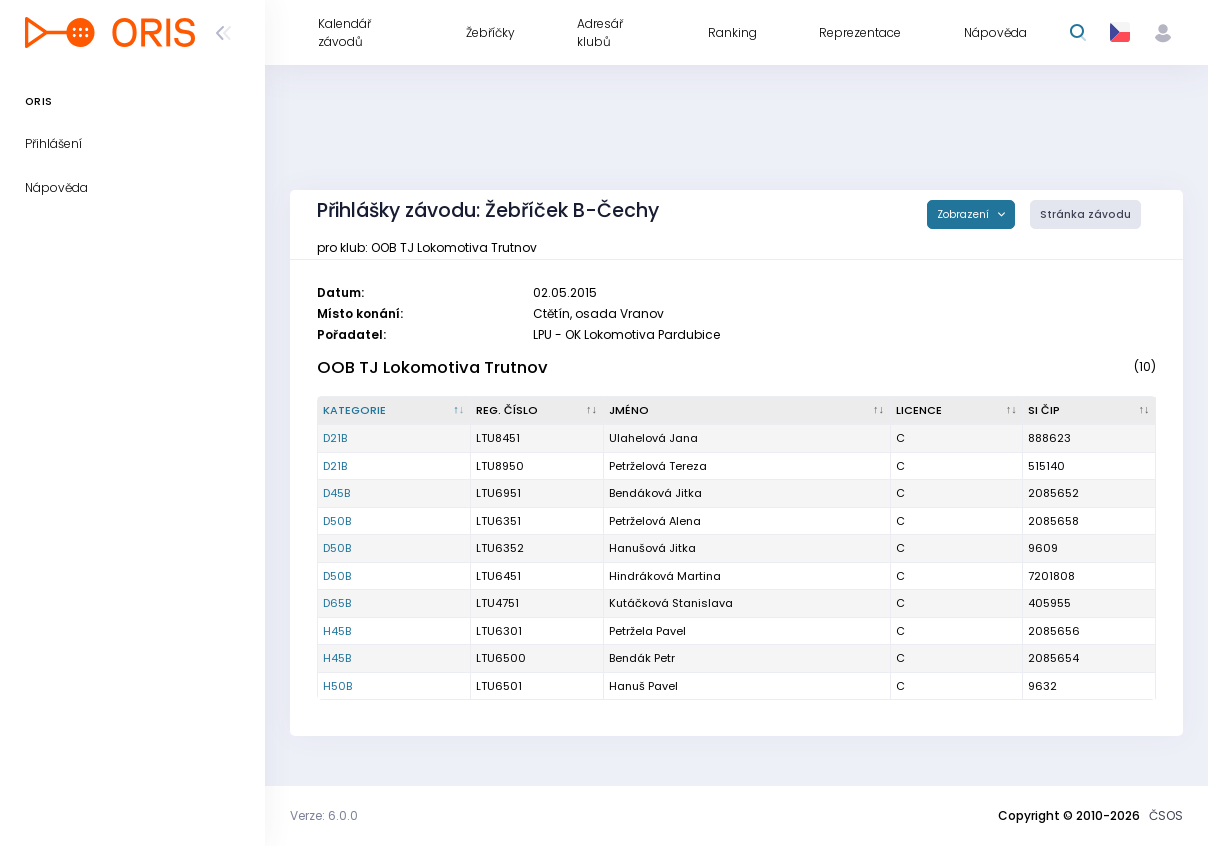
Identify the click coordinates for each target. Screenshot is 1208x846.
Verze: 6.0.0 (324, 815)
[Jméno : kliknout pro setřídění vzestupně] (747, 411)
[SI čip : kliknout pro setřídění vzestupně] (1089, 411)
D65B (337, 603)
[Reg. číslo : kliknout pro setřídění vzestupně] (537, 411)
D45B (336, 493)
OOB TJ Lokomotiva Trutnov (432, 367)
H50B (337, 686)
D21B (335, 438)
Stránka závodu (1085, 214)
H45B (337, 631)
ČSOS (1166, 815)
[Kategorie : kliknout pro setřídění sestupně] (394, 411)
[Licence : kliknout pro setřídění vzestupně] (957, 411)
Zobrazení (964, 214)
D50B (337, 521)
